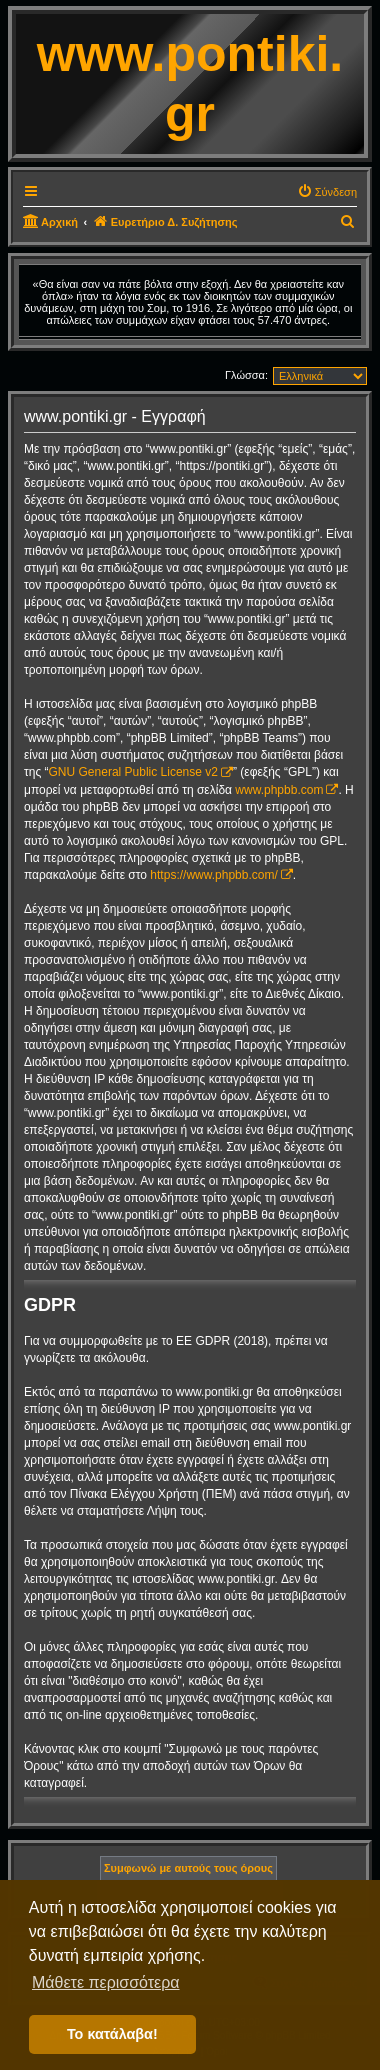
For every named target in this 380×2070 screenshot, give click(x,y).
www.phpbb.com (279, 790)
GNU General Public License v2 (133, 772)
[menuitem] (327, 192)
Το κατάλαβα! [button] (112, 2034)
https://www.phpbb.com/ (213, 875)
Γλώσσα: (246, 375)
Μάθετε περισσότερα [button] (106, 1982)
